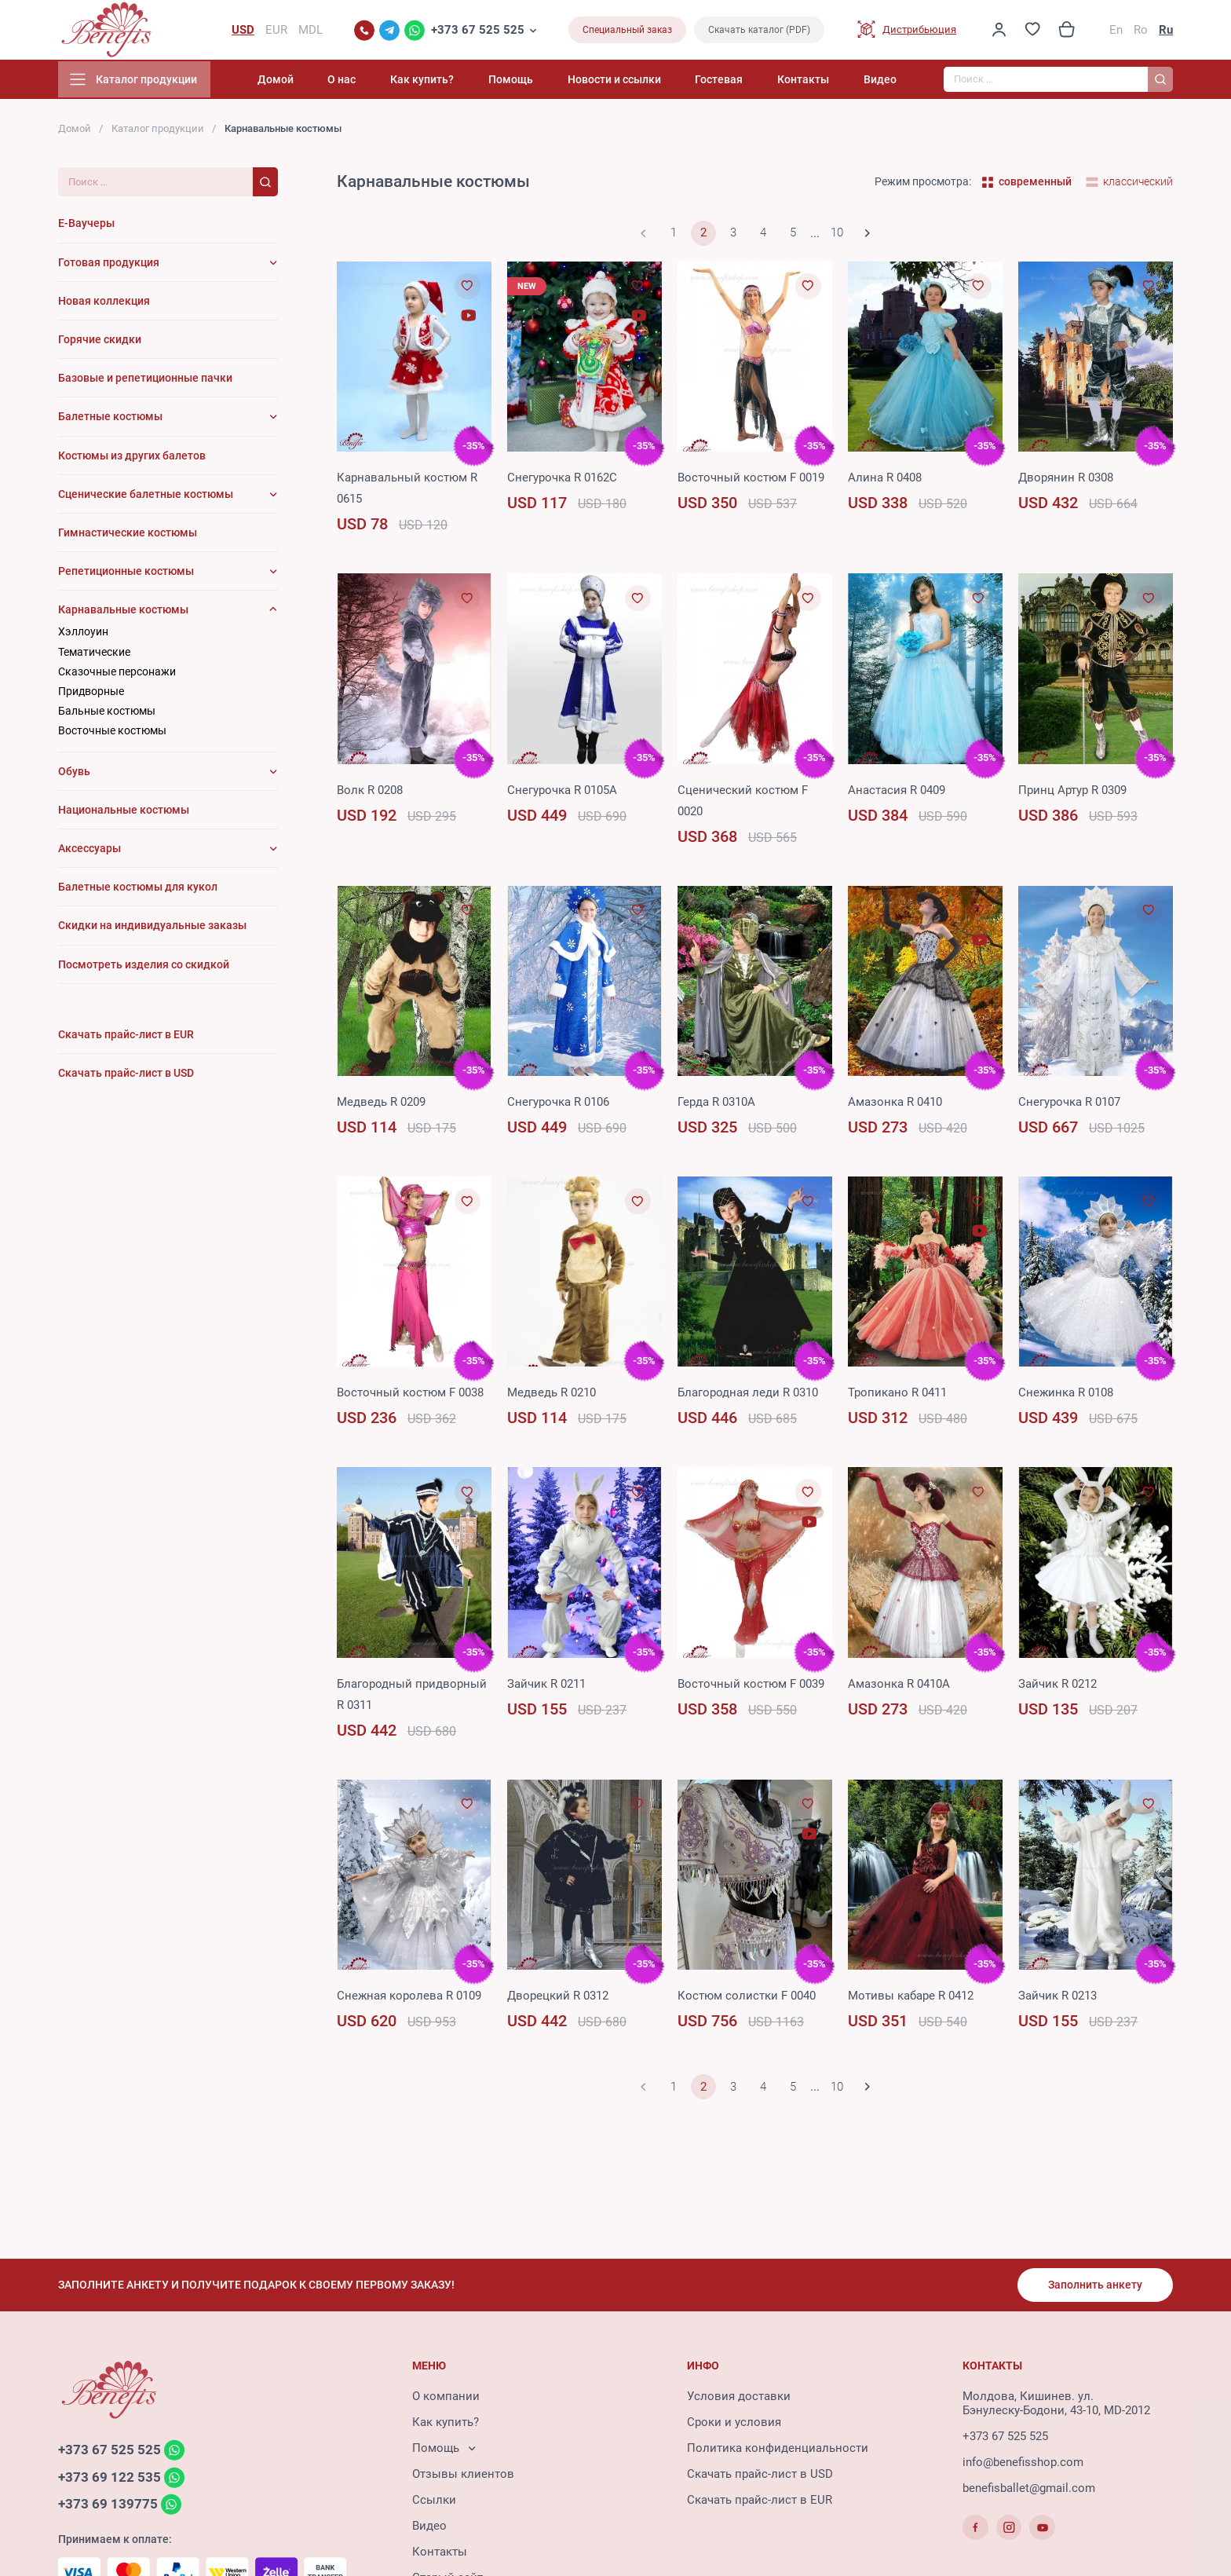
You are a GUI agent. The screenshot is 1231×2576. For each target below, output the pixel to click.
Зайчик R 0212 (1057, 1687)
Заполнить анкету (1094, 2286)
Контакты (809, 82)
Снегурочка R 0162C (562, 481)
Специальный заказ (627, 31)
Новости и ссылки (630, 82)
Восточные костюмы (112, 733)
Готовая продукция (108, 265)
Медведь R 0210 (551, 1396)
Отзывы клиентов (463, 2475)
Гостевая (730, 82)
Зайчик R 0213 (1057, 1999)
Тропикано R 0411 (897, 1396)
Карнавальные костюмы (123, 612)
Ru (1166, 31)
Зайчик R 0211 (546, 1687)
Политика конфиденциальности (777, 2449)
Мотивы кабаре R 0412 (910, 1999)
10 (837, 236)
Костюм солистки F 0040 (747, 1999)
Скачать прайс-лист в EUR (759, 2501)
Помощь (531, 82)
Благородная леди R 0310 (748, 1396)
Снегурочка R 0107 (1069, 1105)
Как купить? (448, 82)
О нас (373, 82)
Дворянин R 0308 (1065, 481)
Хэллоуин (83, 635)
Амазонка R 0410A (899, 1687)
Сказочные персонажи (117, 674)
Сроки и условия (734, 2424)
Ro (1141, 31)
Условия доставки (739, 2398)
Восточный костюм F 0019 (751, 481)
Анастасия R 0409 (896, 793)
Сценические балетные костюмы (145, 497)
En (1116, 31)
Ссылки (434, 2501)
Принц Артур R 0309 (1072, 793)
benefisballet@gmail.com (1029, 2490)
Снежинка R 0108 (1065, 1396)
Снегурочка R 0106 (558, 1105)
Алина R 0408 (885, 481)
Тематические (94, 655)
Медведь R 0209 (381, 1105)
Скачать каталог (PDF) (759, 31)
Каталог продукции (157, 131)
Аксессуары (89, 851)
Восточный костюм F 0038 (410, 1396)
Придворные (91, 694)
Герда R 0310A (716, 1105)
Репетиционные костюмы (126, 574)
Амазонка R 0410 (895, 1105)
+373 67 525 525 (477, 31)
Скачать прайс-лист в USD (760, 2475)
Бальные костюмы (106, 714)
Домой (312, 82)
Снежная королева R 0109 (409, 1999)
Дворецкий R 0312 (557, 1999)
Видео (880, 82)
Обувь (74, 774)
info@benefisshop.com (1023, 2464)
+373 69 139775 (108, 2507)
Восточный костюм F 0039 (751, 1687)
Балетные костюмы (110, 419)
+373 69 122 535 (109, 2479)
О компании (446, 2398)
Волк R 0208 (370, 793)
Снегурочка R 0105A (562, 793)
